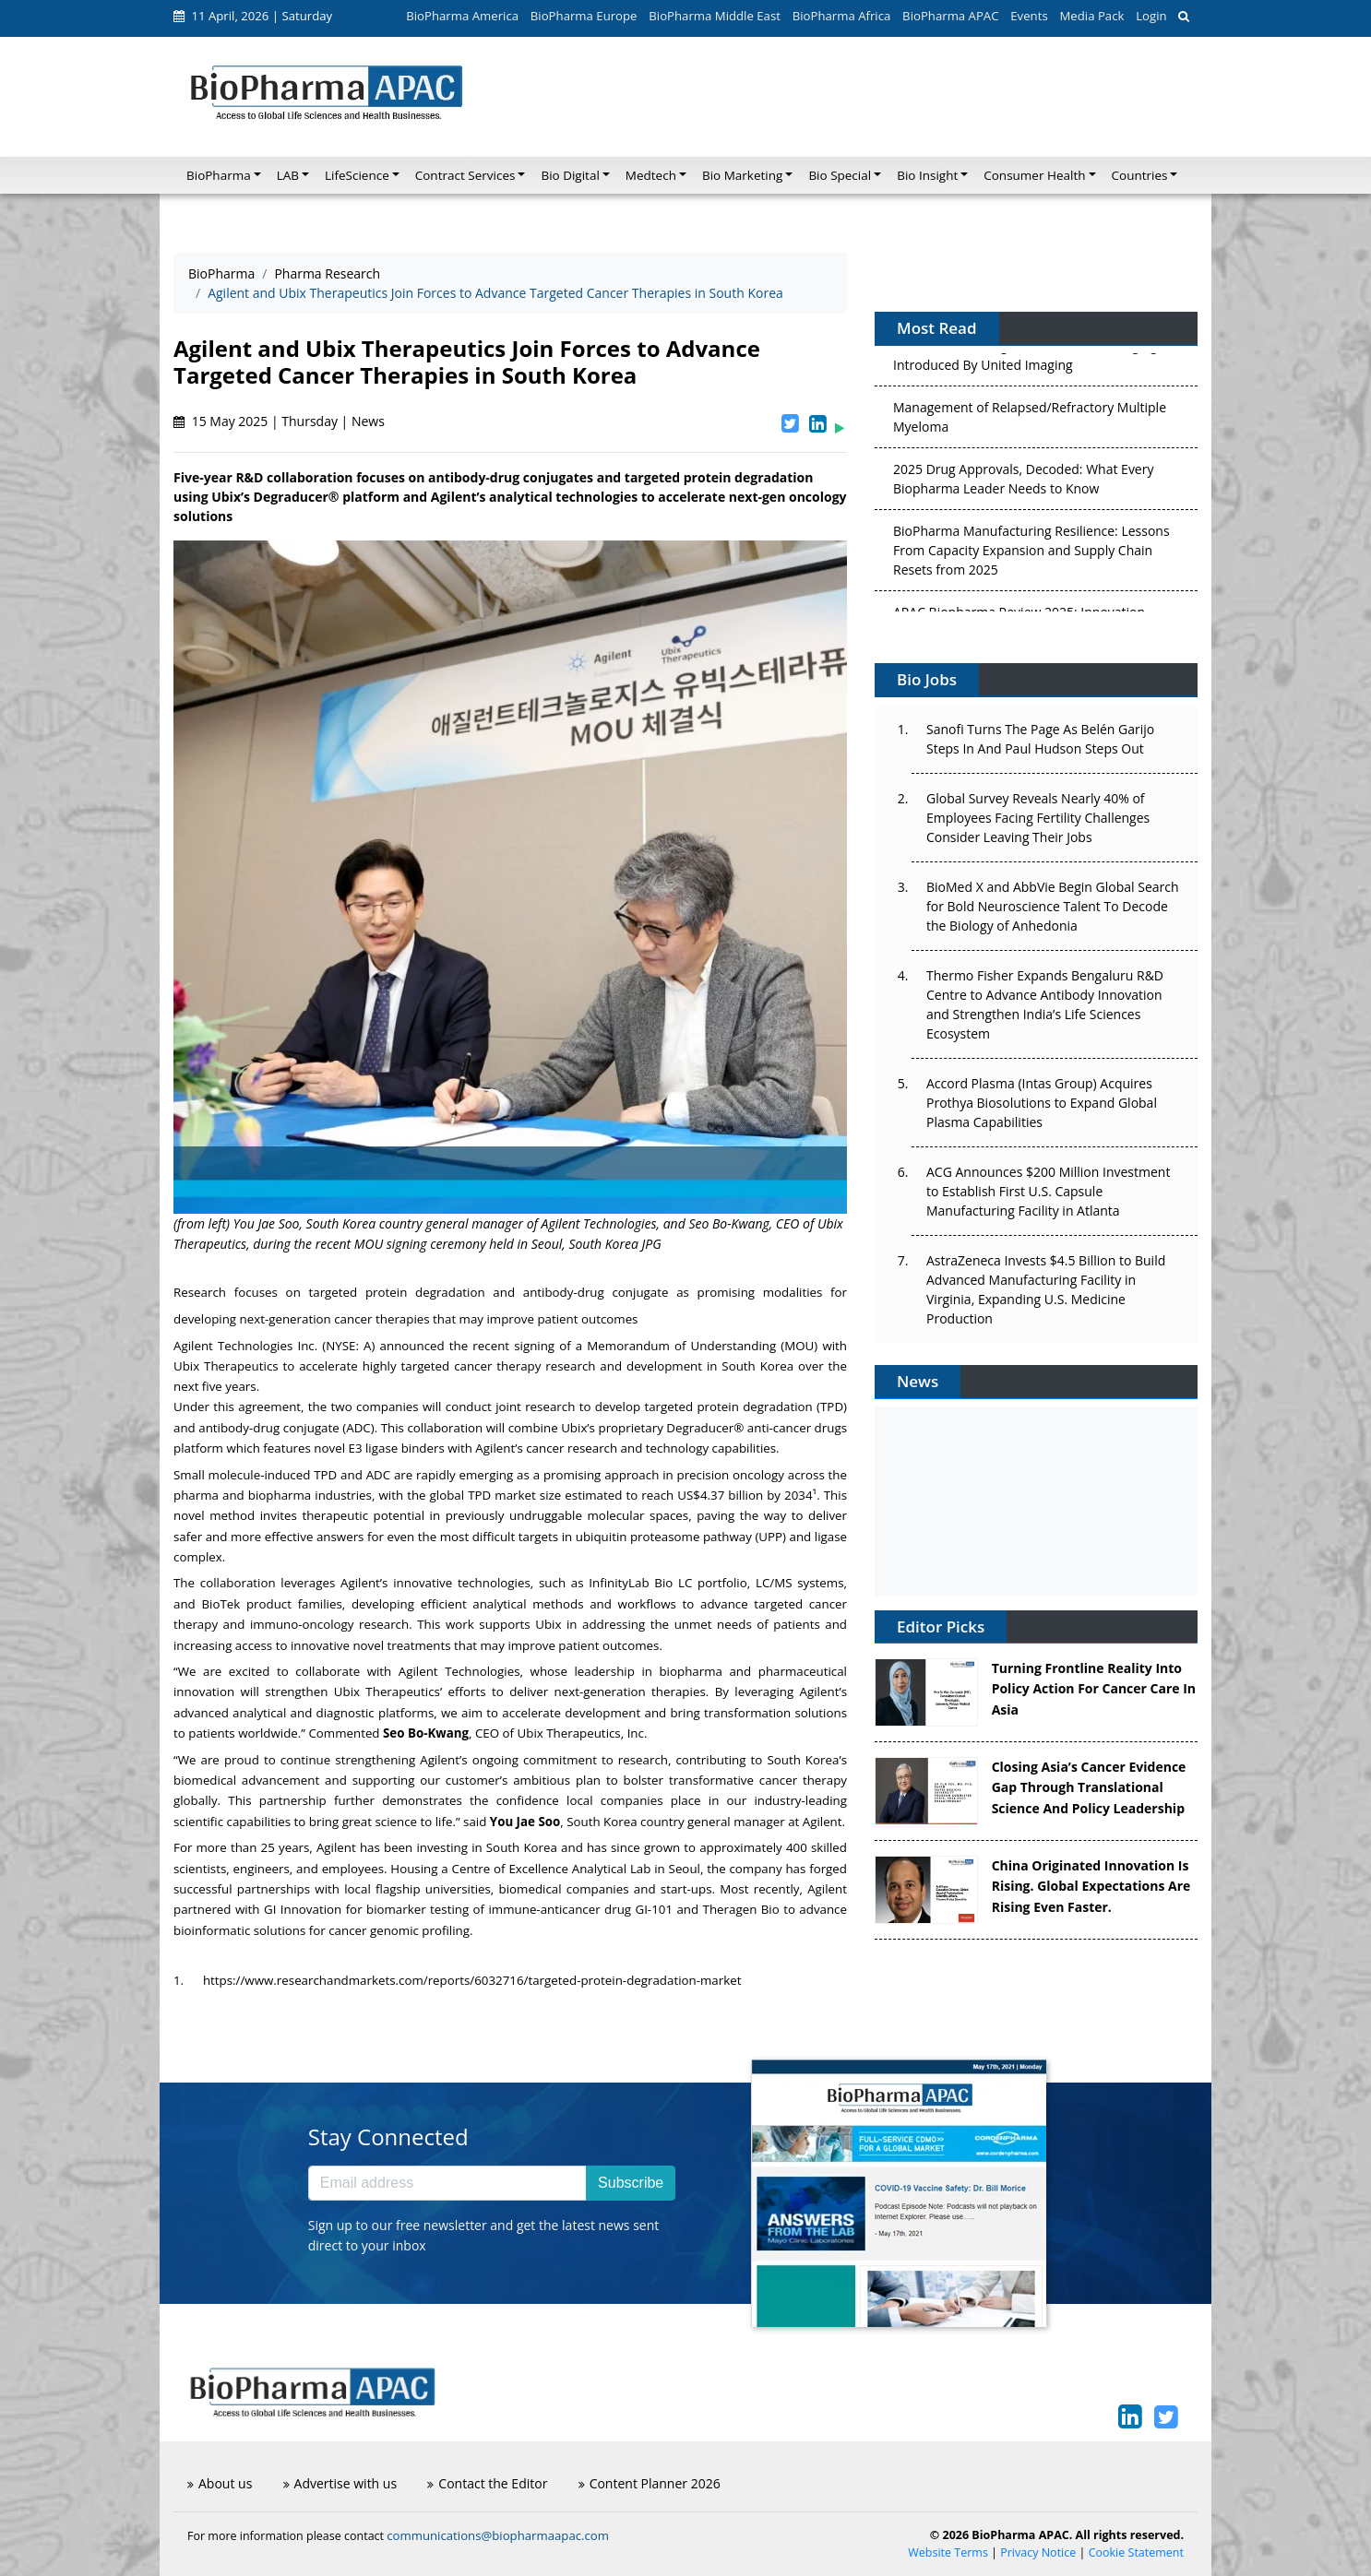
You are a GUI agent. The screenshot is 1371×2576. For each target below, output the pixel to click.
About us (219, 2483)
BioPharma (221, 273)
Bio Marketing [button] (742, 175)
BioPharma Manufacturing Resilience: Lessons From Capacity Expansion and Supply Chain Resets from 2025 (1031, 554)
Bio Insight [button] (927, 175)
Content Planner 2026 (649, 2483)
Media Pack (1091, 15)
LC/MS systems (800, 1582)
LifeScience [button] (357, 175)
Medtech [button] (651, 175)
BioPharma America (462, 15)
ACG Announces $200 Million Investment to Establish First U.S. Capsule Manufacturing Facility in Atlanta (1048, 1191)
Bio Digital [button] (570, 175)
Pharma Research (327, 273)
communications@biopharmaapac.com (498, 2535)
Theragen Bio (741, 1909)
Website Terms (948, 2552)
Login (1151, 15)
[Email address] (447, 2183)
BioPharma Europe (584, 15)
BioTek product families (271, 1604)
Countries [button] (1140, 175)
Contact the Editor (487, 2483)
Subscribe (630, 2182)
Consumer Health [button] (1034, 175)
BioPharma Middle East (715, 15)
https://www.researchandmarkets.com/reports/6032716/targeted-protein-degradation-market (472, 1980)
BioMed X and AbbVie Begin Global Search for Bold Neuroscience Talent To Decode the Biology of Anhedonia (1052, 906)
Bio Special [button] (839, 175)
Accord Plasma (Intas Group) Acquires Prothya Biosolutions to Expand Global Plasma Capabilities (1041, 1102)
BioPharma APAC (950, 15)
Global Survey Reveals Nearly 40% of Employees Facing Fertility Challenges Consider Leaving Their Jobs (1038, 817)
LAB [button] (288, 175)
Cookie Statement (1136, 2552)
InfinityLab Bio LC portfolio (667, 1582)
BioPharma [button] (218, 175)
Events (1028, 15)
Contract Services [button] (465, 175)
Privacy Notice (1038, 2552)
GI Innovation (302, 1909)
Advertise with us (340, 2483)
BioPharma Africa (842, 15)
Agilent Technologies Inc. (245, 1345)
